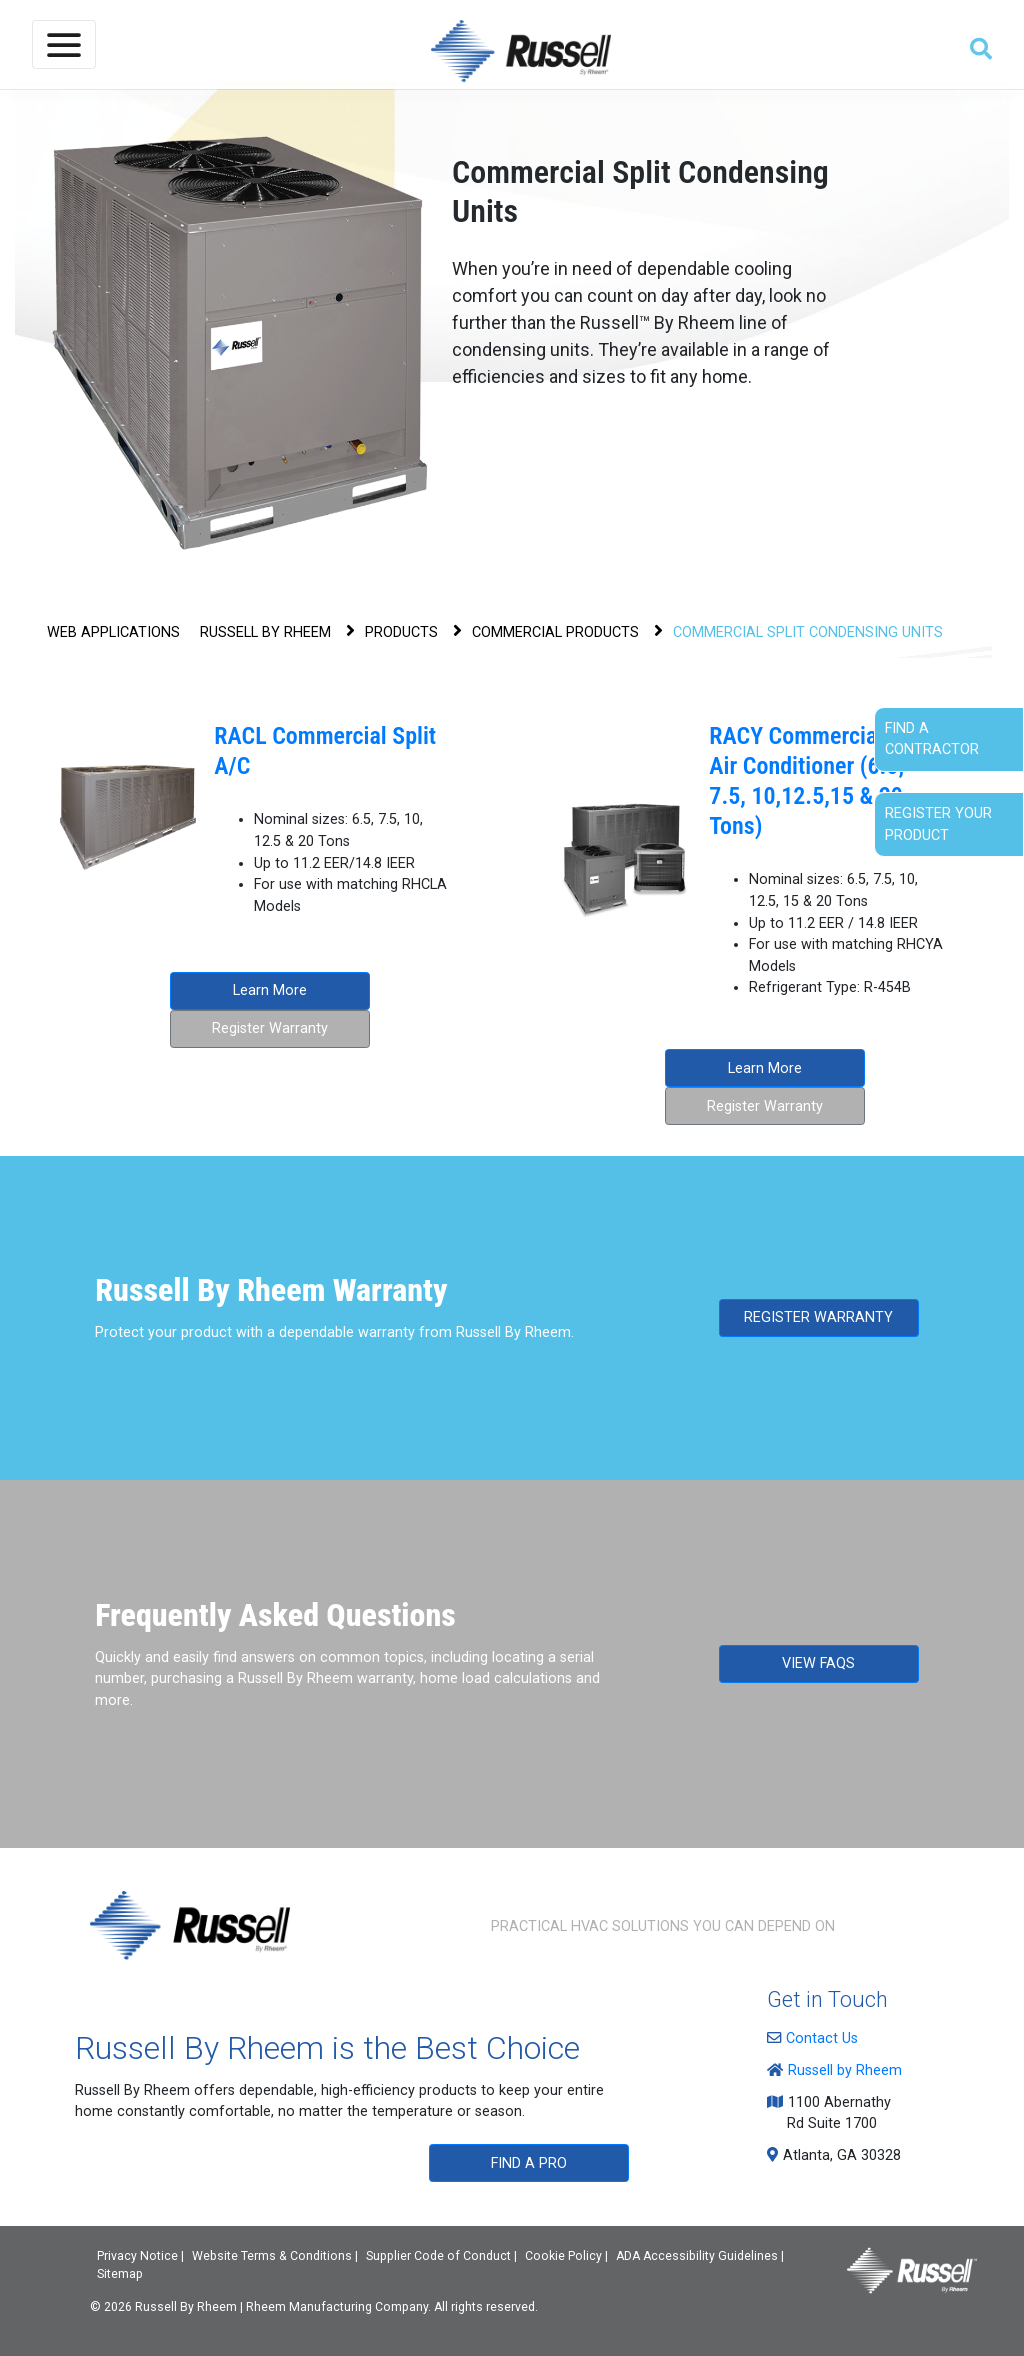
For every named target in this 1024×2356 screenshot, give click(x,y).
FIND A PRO (529, 2163)
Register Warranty (270, 1028)
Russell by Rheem (839, 2070)
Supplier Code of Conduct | (441, 2256)
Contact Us (817, 2038)
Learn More (270, 990)
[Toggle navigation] (64, 44)
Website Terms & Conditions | (275, 2256)
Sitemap (120, 2274)
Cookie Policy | (566, 2256)
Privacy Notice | (140, 2256)
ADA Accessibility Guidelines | (700, 2256)
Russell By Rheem (186, 2307)
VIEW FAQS (818, 1663)
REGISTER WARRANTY (818, 1317)
